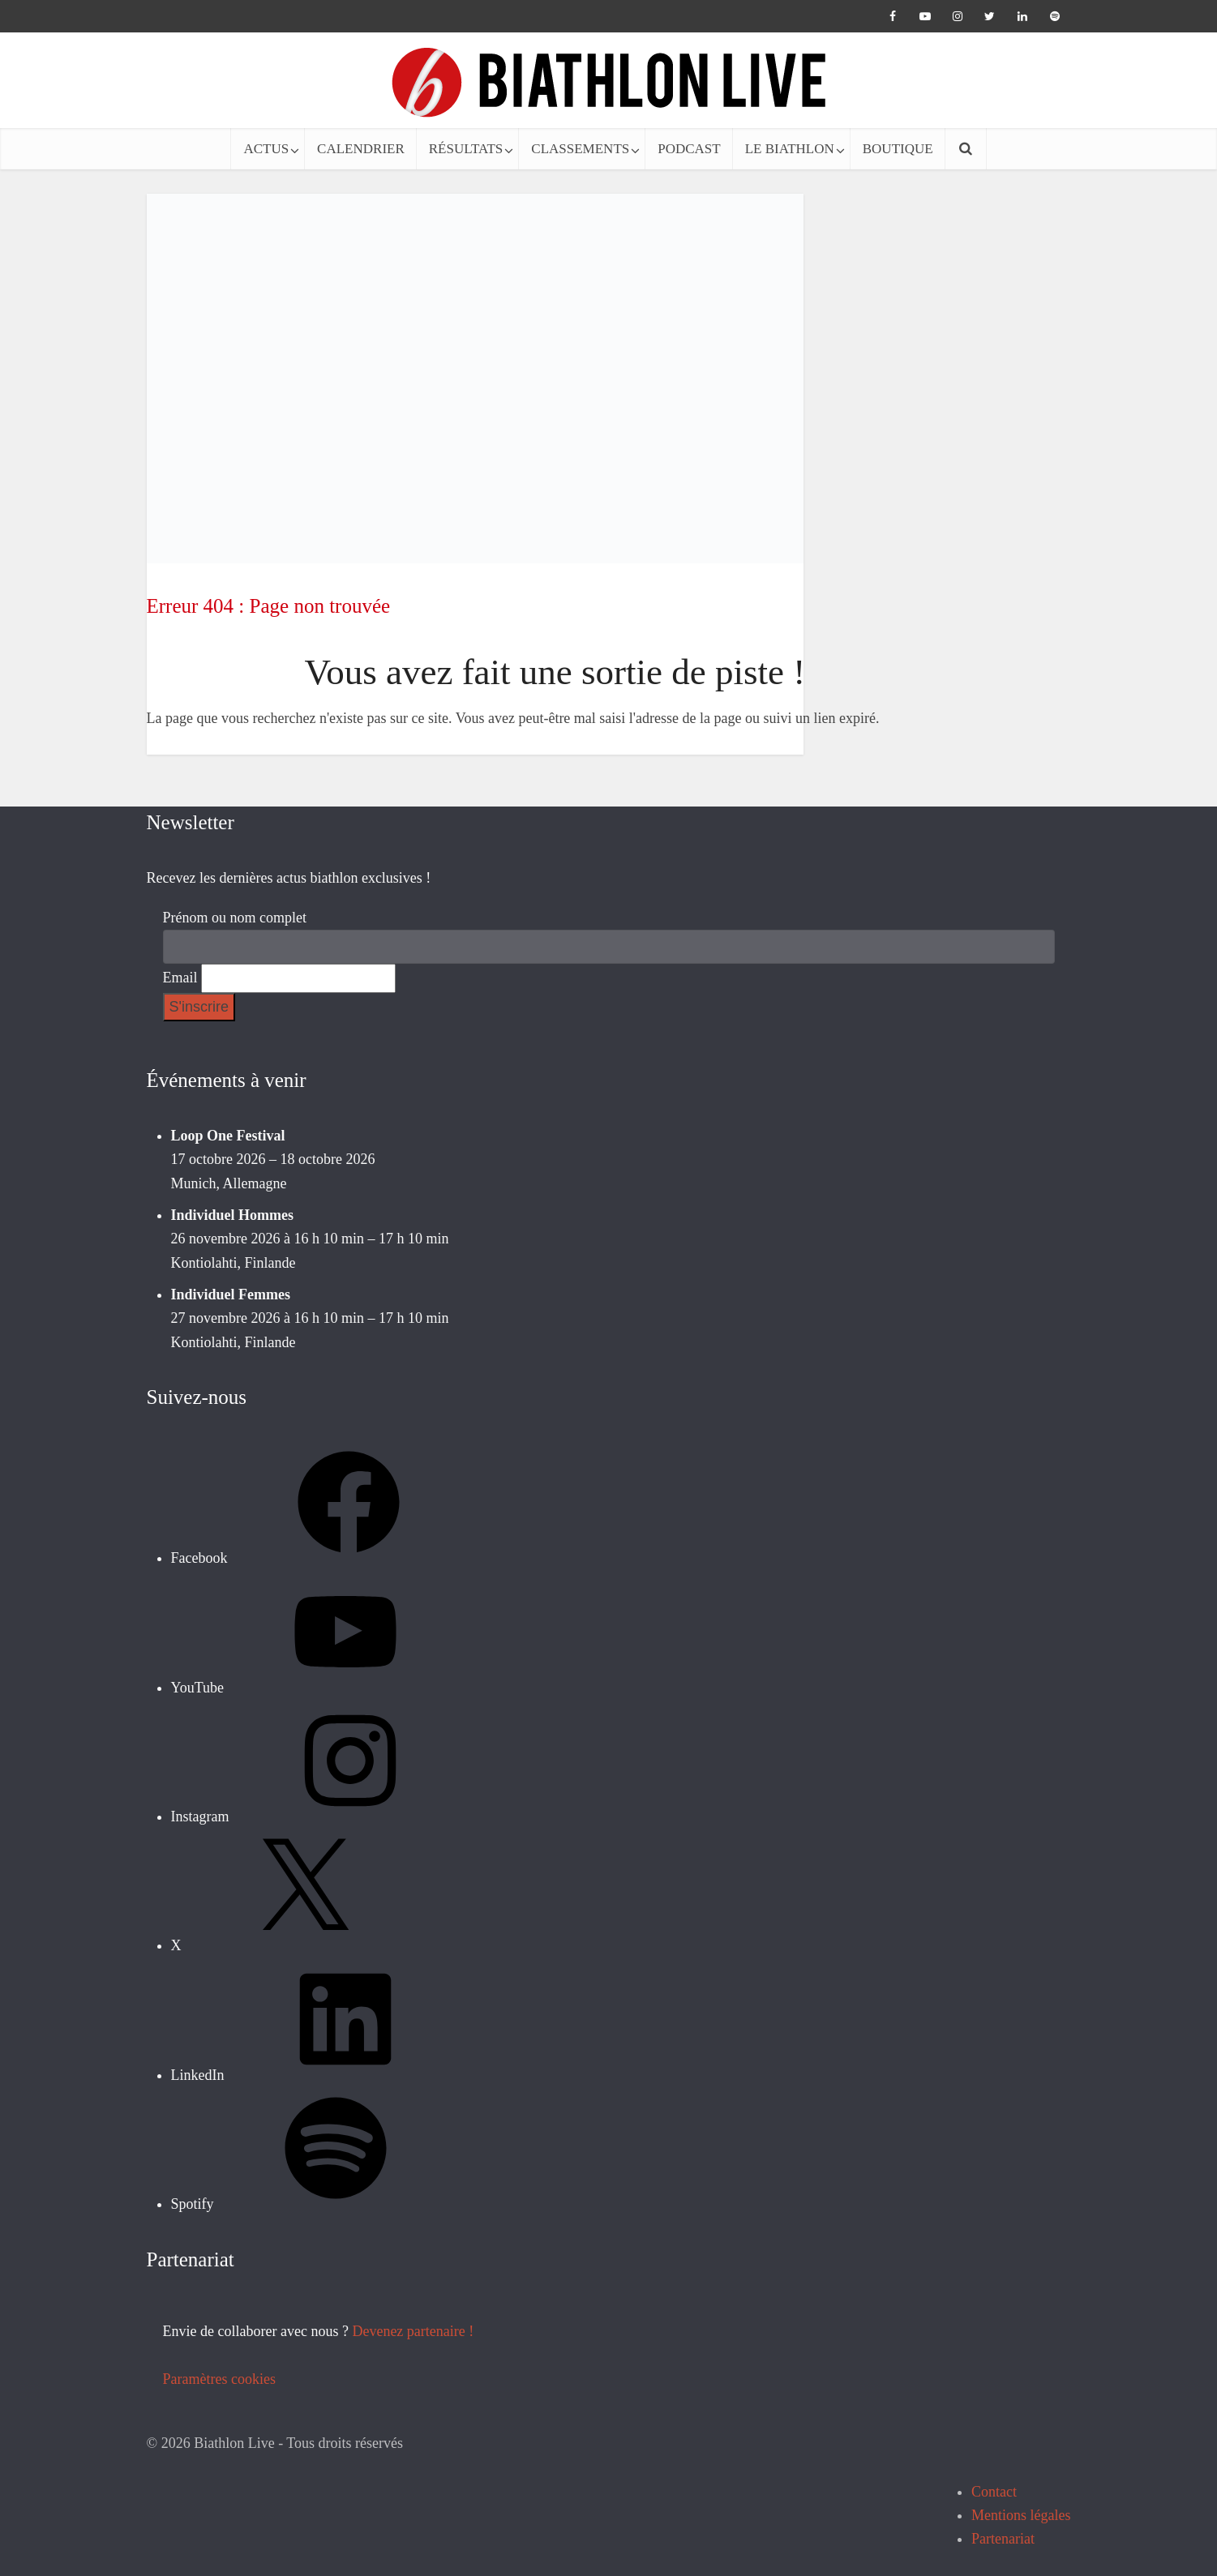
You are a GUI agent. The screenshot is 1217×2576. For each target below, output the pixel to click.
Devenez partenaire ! (413, 2331)
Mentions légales (1020, 2515)
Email (180, 977)
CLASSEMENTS (580, 148)
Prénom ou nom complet (234, 917)
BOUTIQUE (898, 148)
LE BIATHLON (789, 148)
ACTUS (266, 148)
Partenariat (1003, 2539)
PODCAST (689, 148)
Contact (994, 2492)
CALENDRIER (361, 148)
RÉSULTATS (466, 148)
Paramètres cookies (219, 2379)
